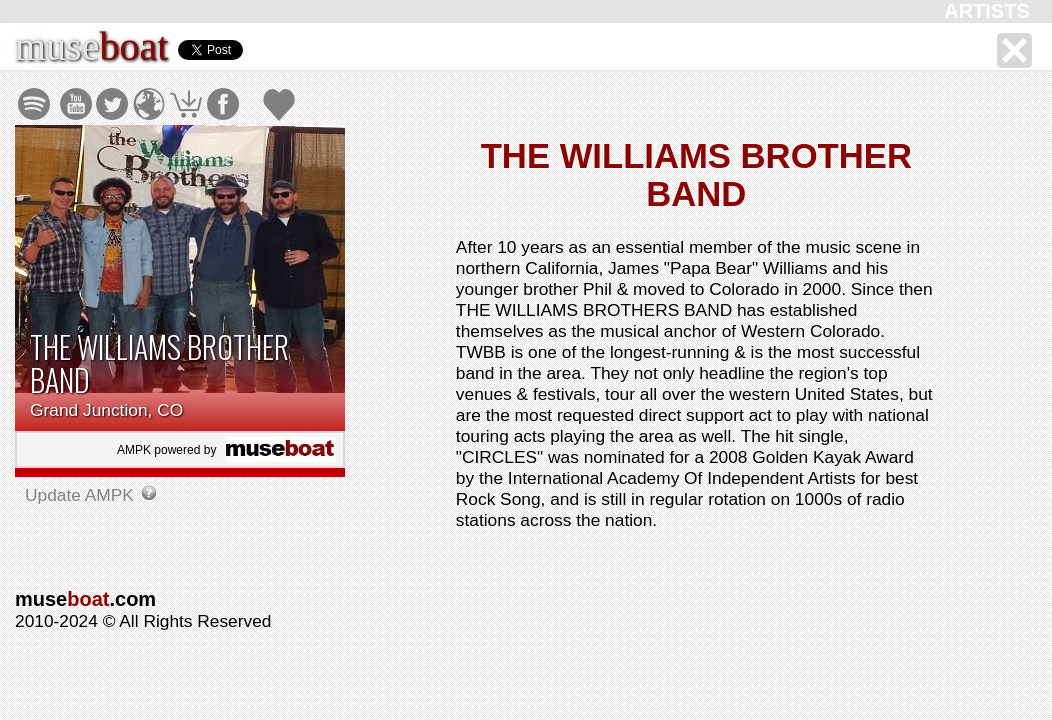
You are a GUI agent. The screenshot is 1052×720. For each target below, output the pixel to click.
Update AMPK (82, 495)
